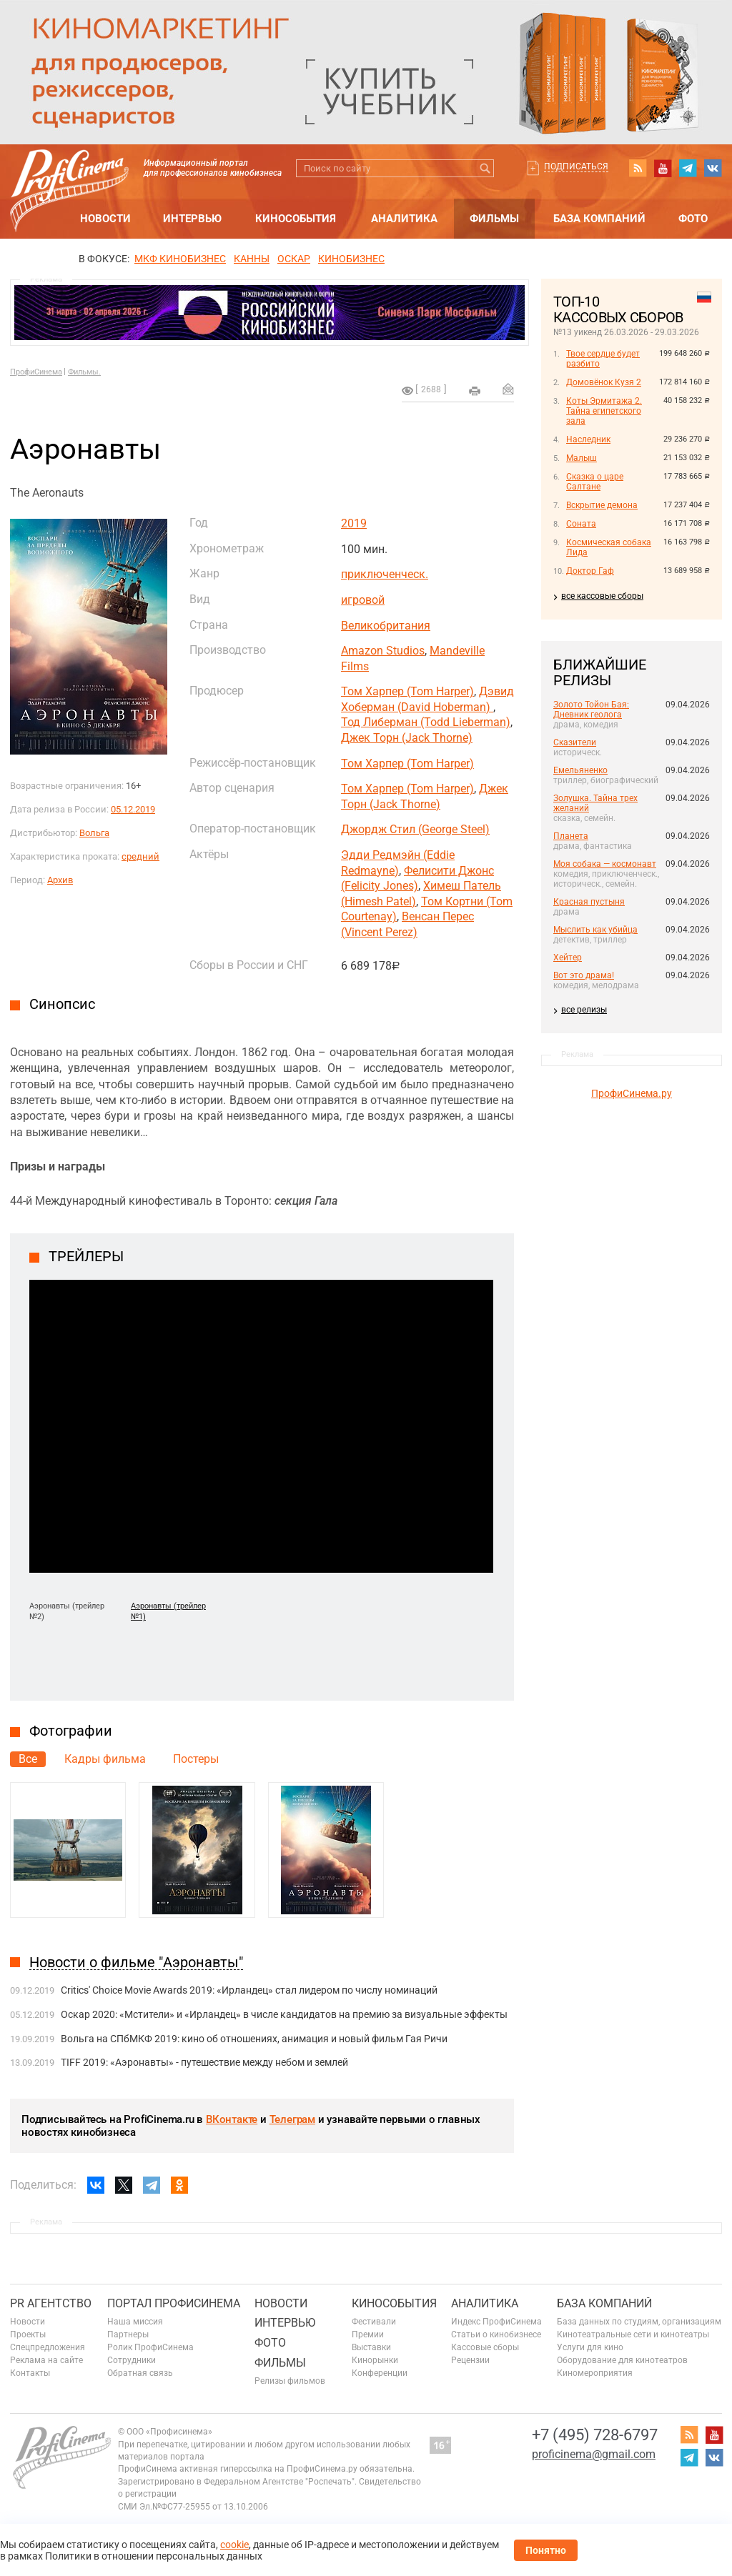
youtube (662, 167)
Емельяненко (580, 770)
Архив (60, 880)
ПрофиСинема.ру (631, 1093)
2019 (354, 523)
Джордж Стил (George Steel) (415, 829)
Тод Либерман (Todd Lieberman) (425, 722)
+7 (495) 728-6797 (595, 2435)
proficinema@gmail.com (594, 2454)
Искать (485, 168)
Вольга (94, 832)
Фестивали (374, 2322)
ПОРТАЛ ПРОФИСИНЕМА (173, 2303)
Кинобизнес (351, 258)
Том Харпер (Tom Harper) (407, 691)
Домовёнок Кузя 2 (603, 382)
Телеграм (292, 2119)
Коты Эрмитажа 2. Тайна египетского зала (604, 411)
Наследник (588, 439)
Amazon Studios (383, 650)
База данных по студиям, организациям (639, 2322)
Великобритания (385, 625)
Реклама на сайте (46, 2360)
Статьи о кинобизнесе (496, 2334)
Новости (105, 218)
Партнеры (128, 2334)
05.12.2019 (133, 809)
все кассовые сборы (602, 596)
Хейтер (567, 958)
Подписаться (576, 166)
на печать (474, 391)
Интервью (192, 218)
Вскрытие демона (602, 505)
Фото (693, 218)
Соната (581, 524)
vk (712, 167)
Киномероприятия (595, 2373)
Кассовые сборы (485, 2347)
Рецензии (470, 2360)
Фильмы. (84, 372)
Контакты (30, 2373)
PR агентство (51, 2303)
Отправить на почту (508, 388)
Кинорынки (375, 2360)
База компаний (599, 218)
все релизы (584, 1010)
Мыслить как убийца (595, 930)
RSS (637, 167)
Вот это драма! (583, 975)
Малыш (581, 458)
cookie (234, 2544)
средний (140, 856)
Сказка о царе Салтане (594, 482)
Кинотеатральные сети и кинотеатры (633, 2334)
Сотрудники (131, 2360)
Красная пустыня (589, 902)
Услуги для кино (590, 2347)
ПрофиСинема (36, 372)
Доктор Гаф (590, 571)
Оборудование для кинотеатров (622, 2360)
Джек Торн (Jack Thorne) (407, 738)
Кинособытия (295, 218)
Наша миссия (135, 2322)
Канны (251, 258)
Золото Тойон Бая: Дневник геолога (591, 710)
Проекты (28, 2334)
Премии (368, 2334)
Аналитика (404, 218)
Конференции (379, 2373)
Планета (570, 836)
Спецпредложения (47, 2347)
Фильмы (494, 218)
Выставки (371, 2347)
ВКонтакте (231, 2119)
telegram (687, 167)
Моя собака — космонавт (604, 864)
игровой (363, 600)
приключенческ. (384, 574)
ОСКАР (293, 258)
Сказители (574, 742)
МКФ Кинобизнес (180, 258)
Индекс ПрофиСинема (496, 2322)
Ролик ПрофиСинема (150, 2347)
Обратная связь (140, 2373)
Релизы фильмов (289, 2381)
